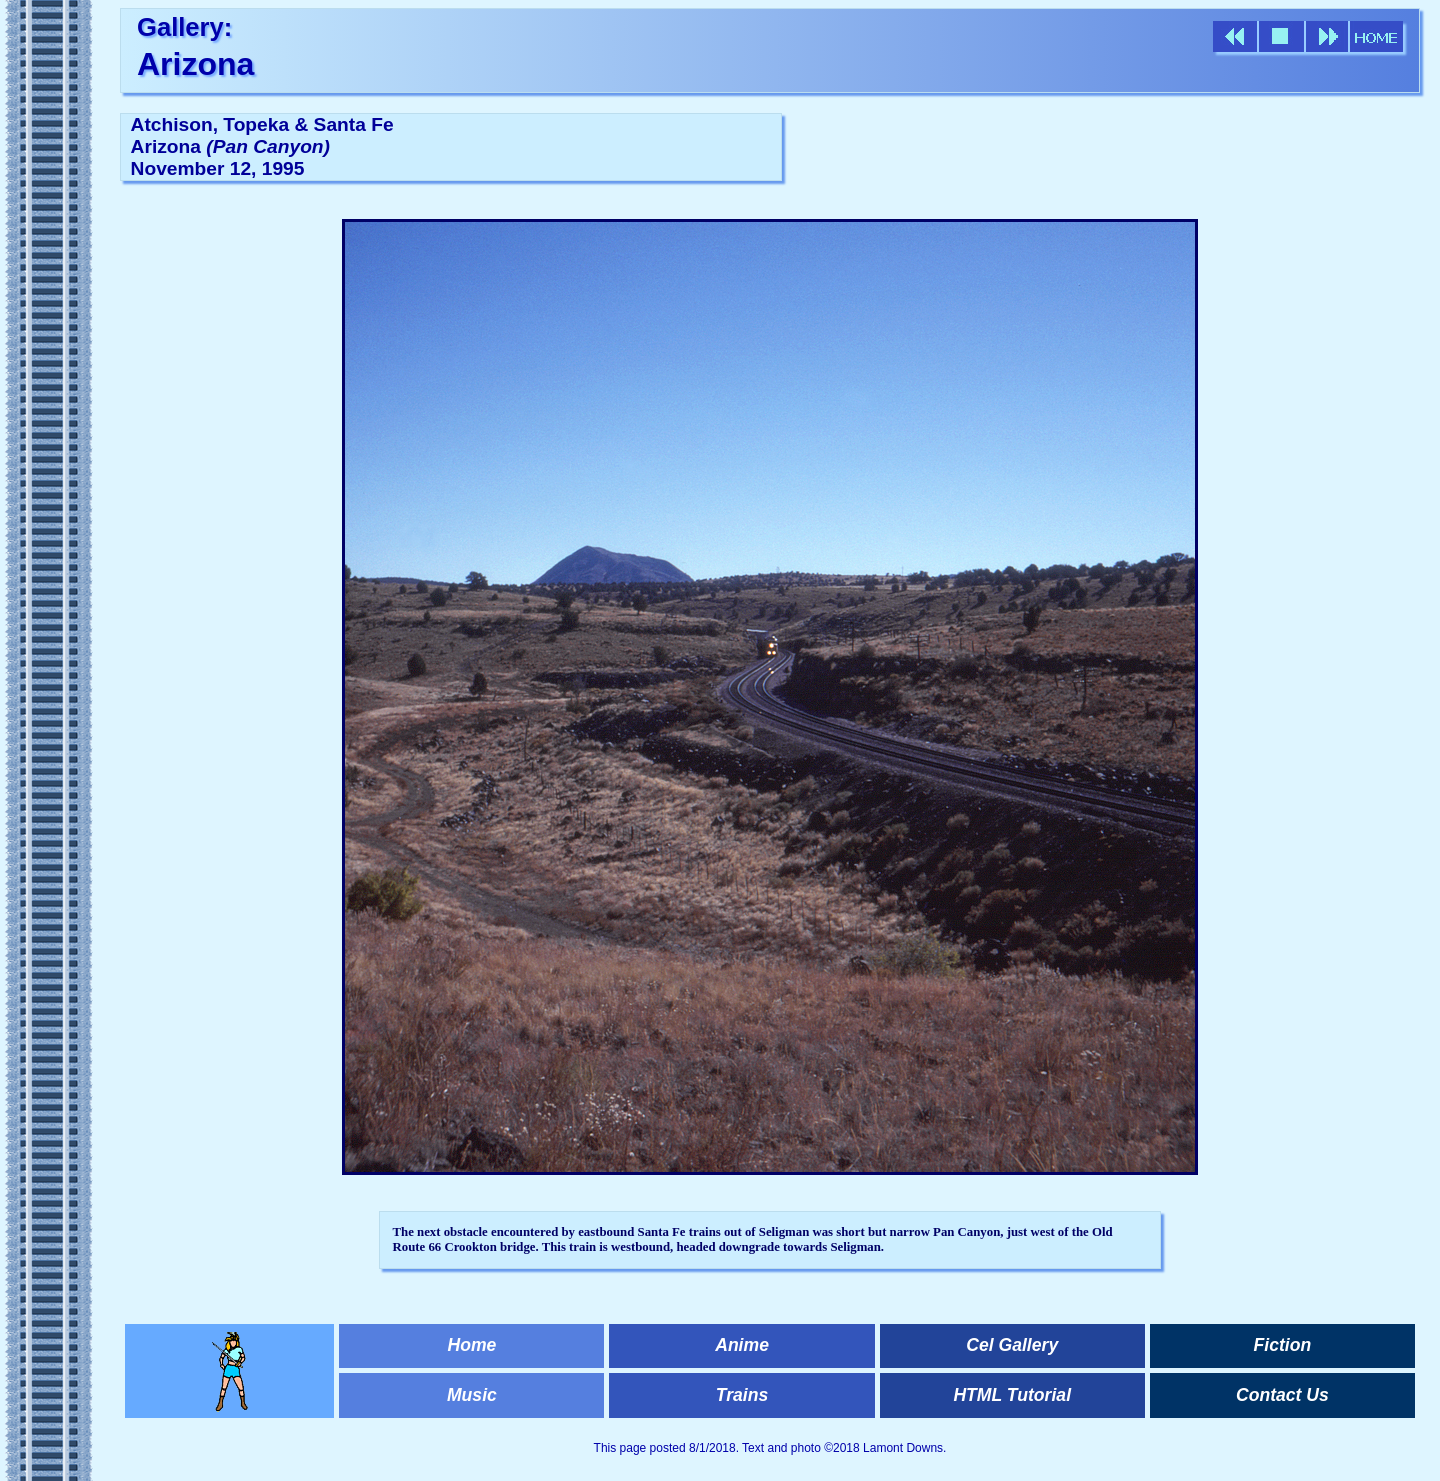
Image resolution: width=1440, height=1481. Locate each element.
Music (472, 1395)
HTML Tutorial (1012, 1395)
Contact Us (1282, 1395)
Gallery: (184, 27)
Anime (742, 1345)
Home (471, 1345)
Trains (742, 1395)
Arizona (195, 64)
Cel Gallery (1012, 1345)
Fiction (1283, 1345)
